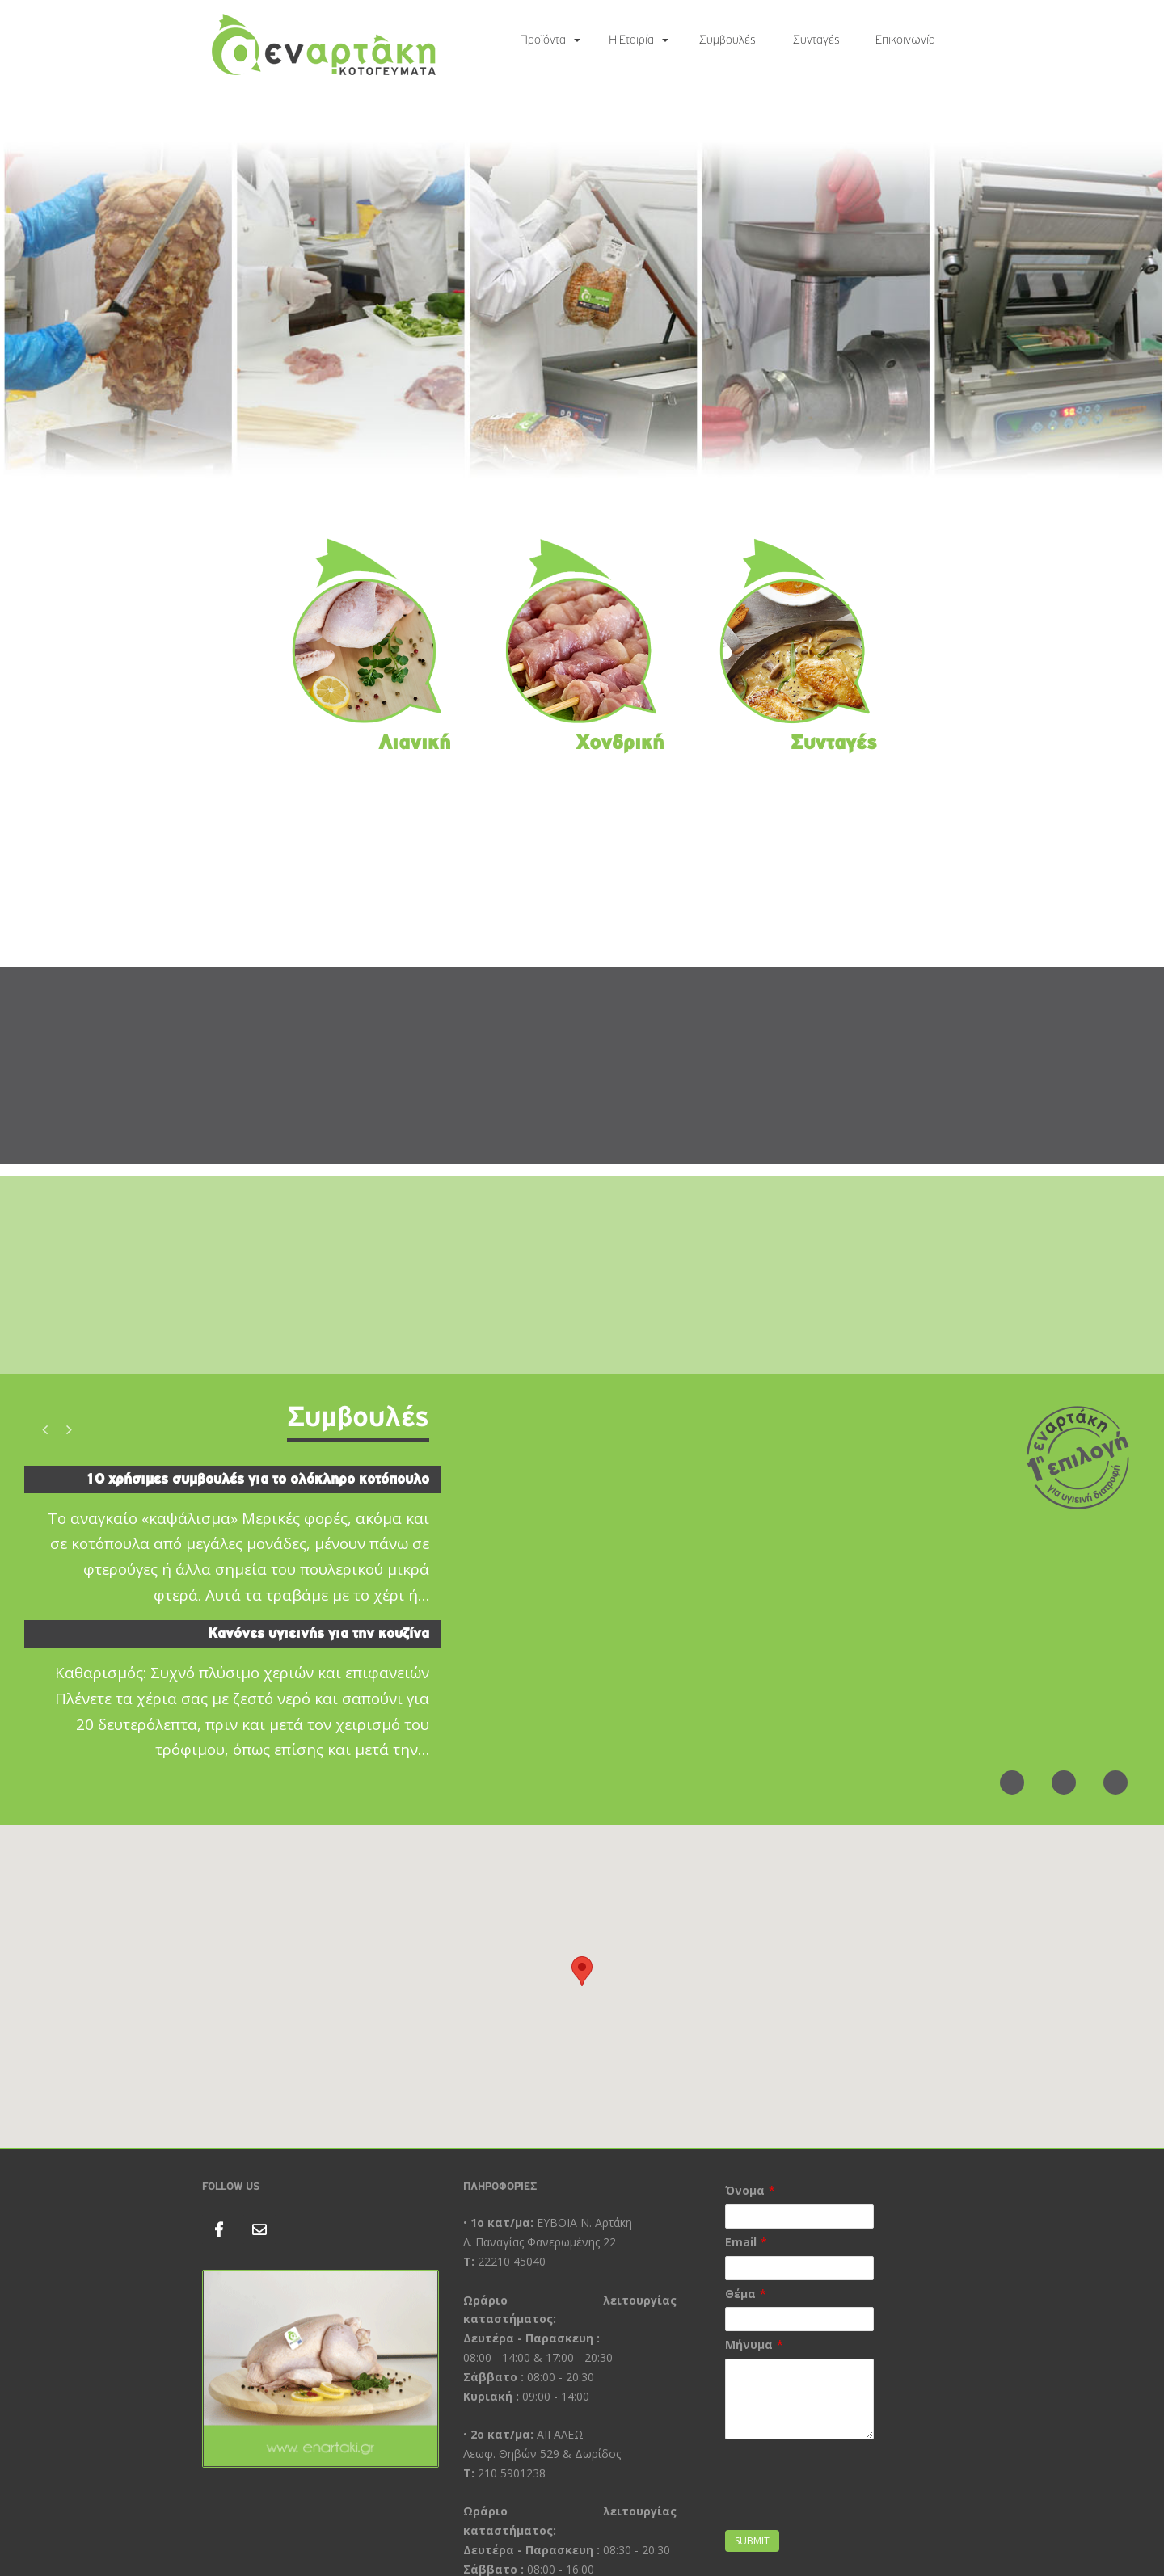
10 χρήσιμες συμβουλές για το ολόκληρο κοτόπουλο (257, 1479)
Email (741, 2242)
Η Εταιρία (631, 40)
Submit (752, 2541)
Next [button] (69, 1429)
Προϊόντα (543, 40)
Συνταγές (816, 40)
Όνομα (745, 2190)
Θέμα (740, 2293)
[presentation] (848, 2494)
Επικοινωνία (905, 40)
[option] (232, 1620)
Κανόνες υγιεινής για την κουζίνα (318, 1633)
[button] (582, 1971)
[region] (582, 308)
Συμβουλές (727, 40)
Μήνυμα (749, 2344)
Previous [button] (44, 1429)
